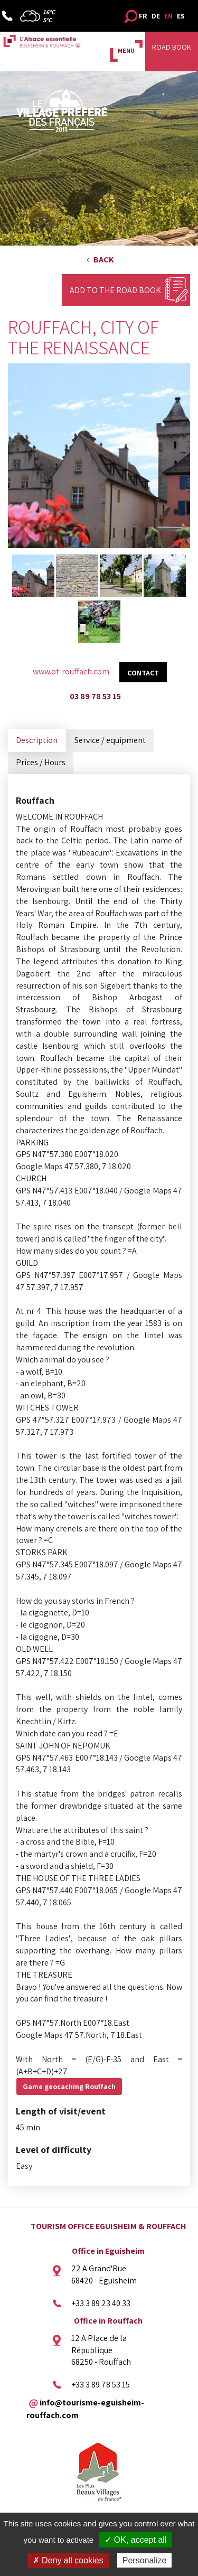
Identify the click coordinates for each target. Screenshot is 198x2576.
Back (103, 259)
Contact (143, 673)
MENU (126, 50)
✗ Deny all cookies (68, 2560)
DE (156, 16)
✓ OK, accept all (135, 2539)
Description (37, 740)
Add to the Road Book (115, 290)
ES (181, 16)
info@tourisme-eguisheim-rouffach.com (85, 2409)
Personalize (144, 2560)
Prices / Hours (40, 762)
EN (168, 16)
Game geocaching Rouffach (69, 2086)
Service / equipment (110, 740)
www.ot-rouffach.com (71, 671)
